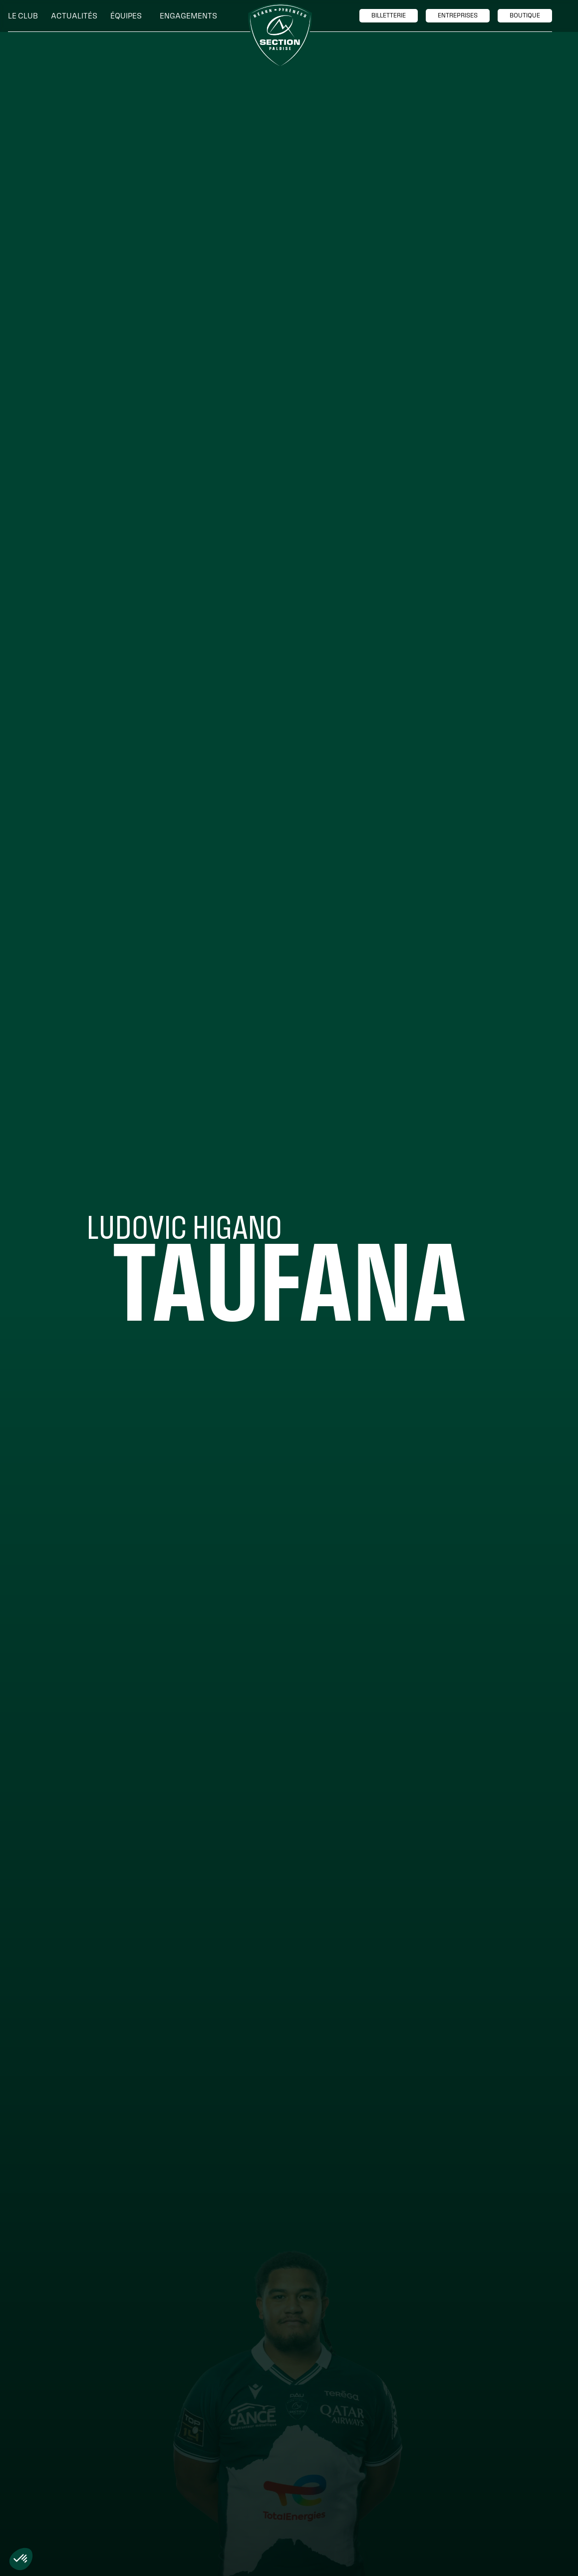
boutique (525, 15)
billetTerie (388, 15)
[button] (25, 16)
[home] (280, 35)
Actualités (74, 15)
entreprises (458, 15)
